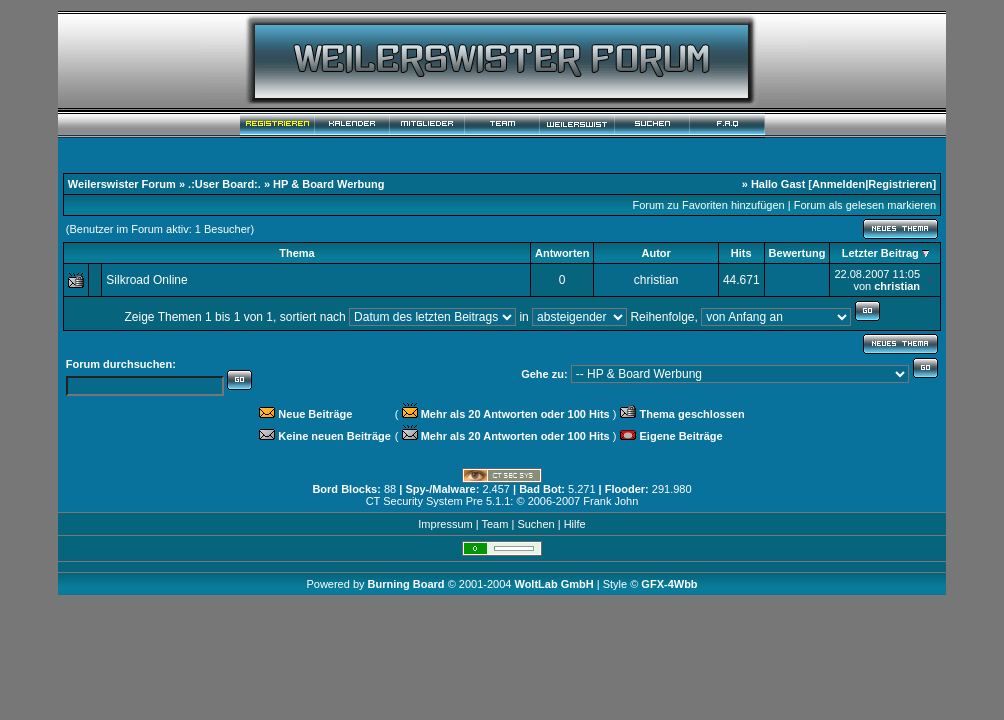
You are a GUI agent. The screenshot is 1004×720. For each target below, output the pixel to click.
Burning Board (408, 584)
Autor (655, 253)
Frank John (610, 501)
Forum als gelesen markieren (865, 205)
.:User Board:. (224, 184)
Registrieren (900, 184)
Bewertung (797, 253)
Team (494, 524)
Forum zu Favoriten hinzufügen (708, 205)
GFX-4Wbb (669, 584)
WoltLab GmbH (553, 584)
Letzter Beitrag (880, 253)
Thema (296, 253)
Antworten (562, 253)
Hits (741, 253)
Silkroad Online (146, 280)
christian (656, 280)
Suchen (535, 524)
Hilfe (575, 524)
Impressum (445, 524)
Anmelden (838, 184)
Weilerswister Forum (122, 184)
